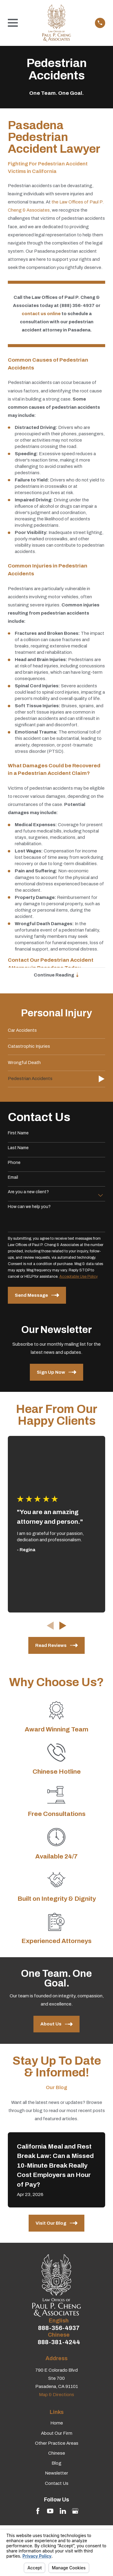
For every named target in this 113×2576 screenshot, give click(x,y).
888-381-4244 (59, 2342)
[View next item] (63, 1626)
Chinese (56, 2453)
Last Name (18, 1148)
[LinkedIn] (63, 2511)
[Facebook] (38, 2511)
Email (13, 1177)
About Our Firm (56, 2433)
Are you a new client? (28, 1192)
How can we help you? (29, 1206)
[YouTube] (50, 2511)
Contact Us (56, 2483)
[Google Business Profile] (75, 2511)
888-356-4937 (59, 2328)
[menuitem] (56, 1031)
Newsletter (56, 2473)
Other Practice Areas (56, 2443)
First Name (18, 1133)
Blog (56, 2463)
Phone (14, 1162)
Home (56, 2423)
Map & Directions (56, 2394)
